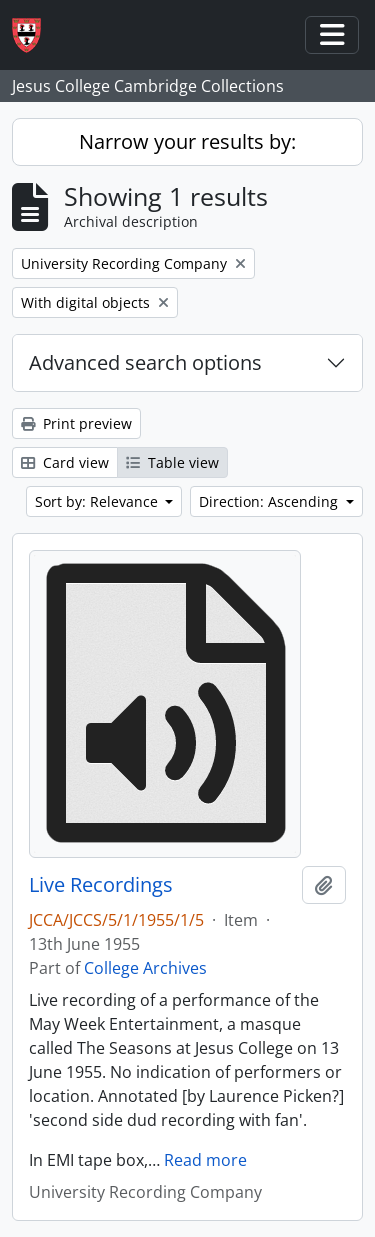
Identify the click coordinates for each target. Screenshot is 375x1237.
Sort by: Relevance (98, 501)
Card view (65, 462)
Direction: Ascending (270, 501)
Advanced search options (145, 362)
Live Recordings (101, 885)
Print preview (76, 423)
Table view (172, 462)
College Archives (145, 968)
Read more (205, 1160)
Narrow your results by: (187, 141)
